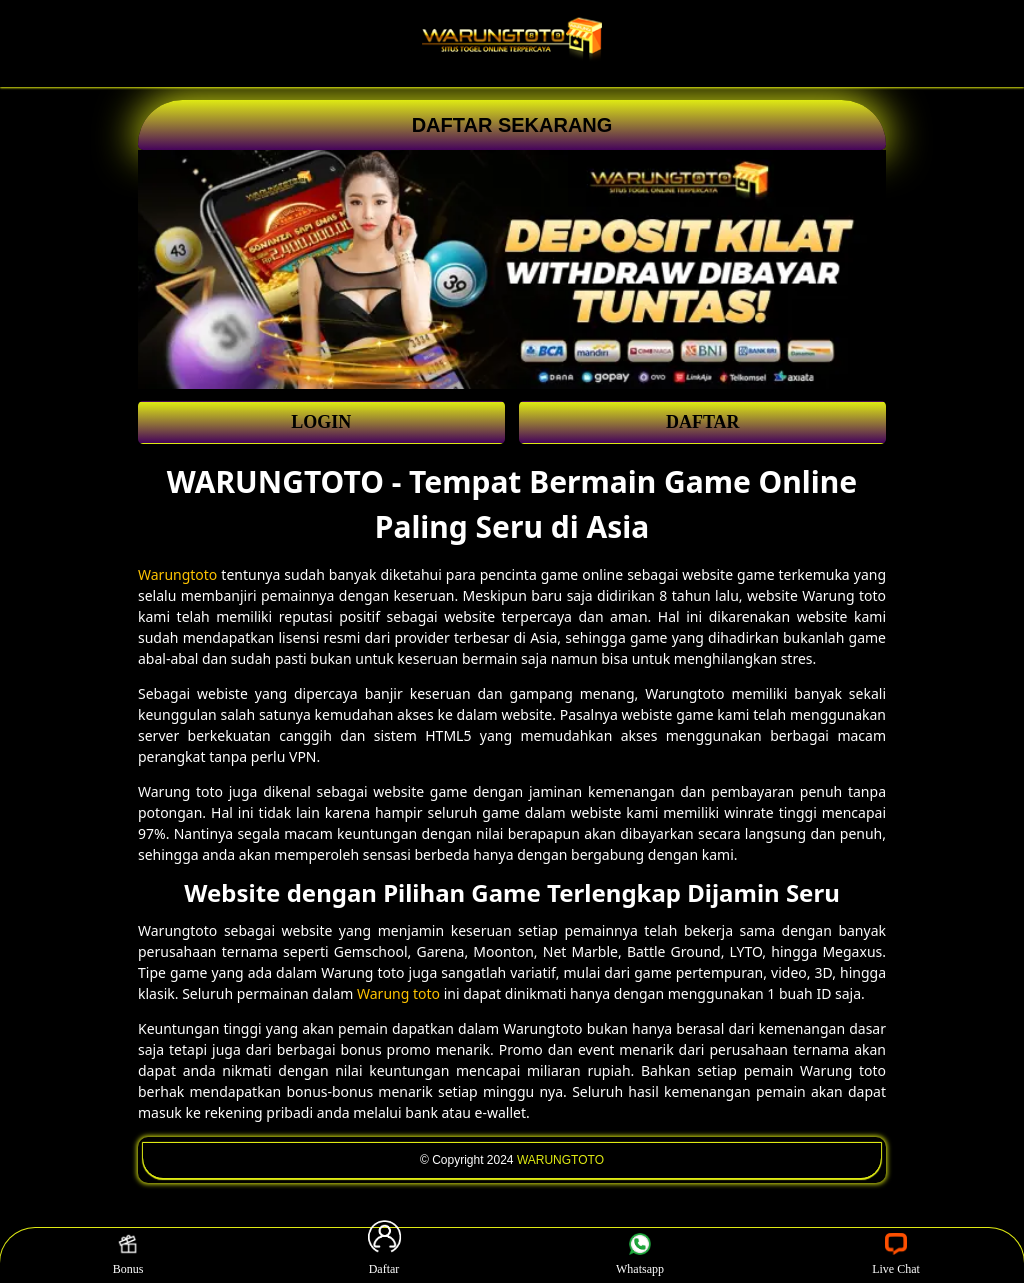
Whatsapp (640, 1255)
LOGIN (321, 422)
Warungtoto (177, 574)
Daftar (384, 1255)
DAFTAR (703, 422)
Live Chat (896, 1255)
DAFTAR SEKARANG (512, 125)
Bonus (128, 1255)
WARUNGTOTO (560, 1160)
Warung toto (398, 993)
